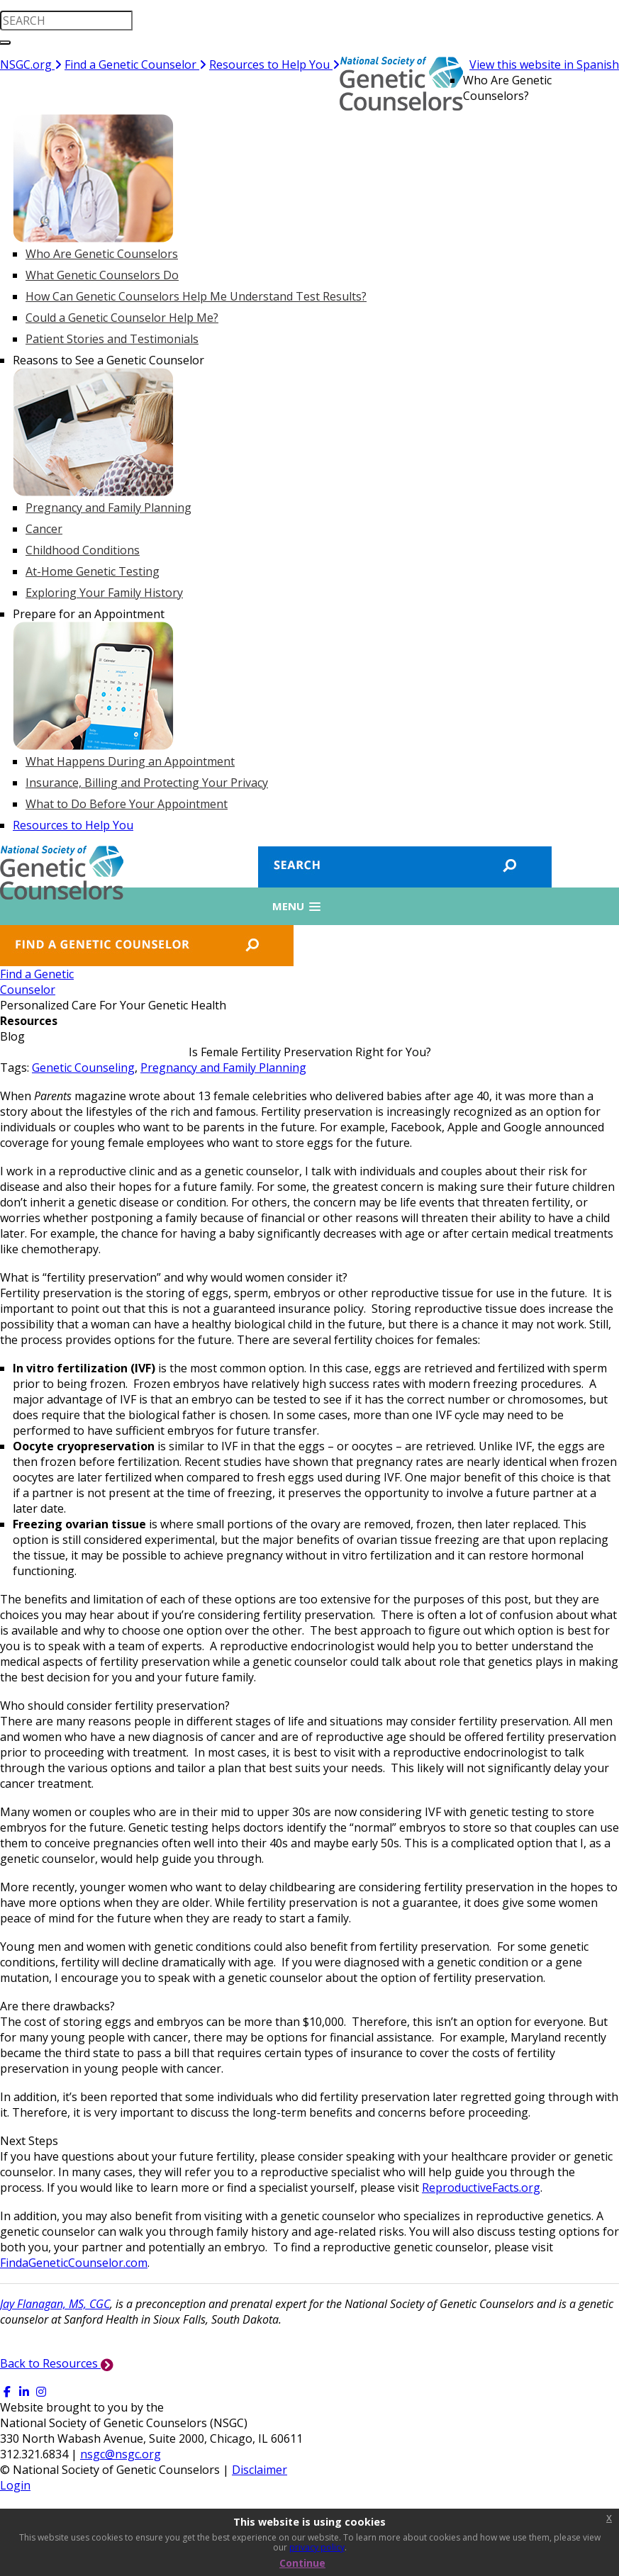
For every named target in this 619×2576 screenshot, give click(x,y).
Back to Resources (56, 2363)
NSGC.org (31, 64)
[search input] (66, 20)
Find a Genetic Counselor (135, 64)
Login (15, 2485)
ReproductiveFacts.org (481, 2187)
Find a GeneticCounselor (37, 981)
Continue (302, 2563)
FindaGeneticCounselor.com (73, 2262)
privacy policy (317, 2547)
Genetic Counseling (83, 1067)
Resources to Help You (274, 64)
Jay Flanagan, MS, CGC (55, 2304)
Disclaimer (259, 2469)
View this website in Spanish (544, 64)
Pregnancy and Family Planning (223, 1067)
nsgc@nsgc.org (120, 2454)
